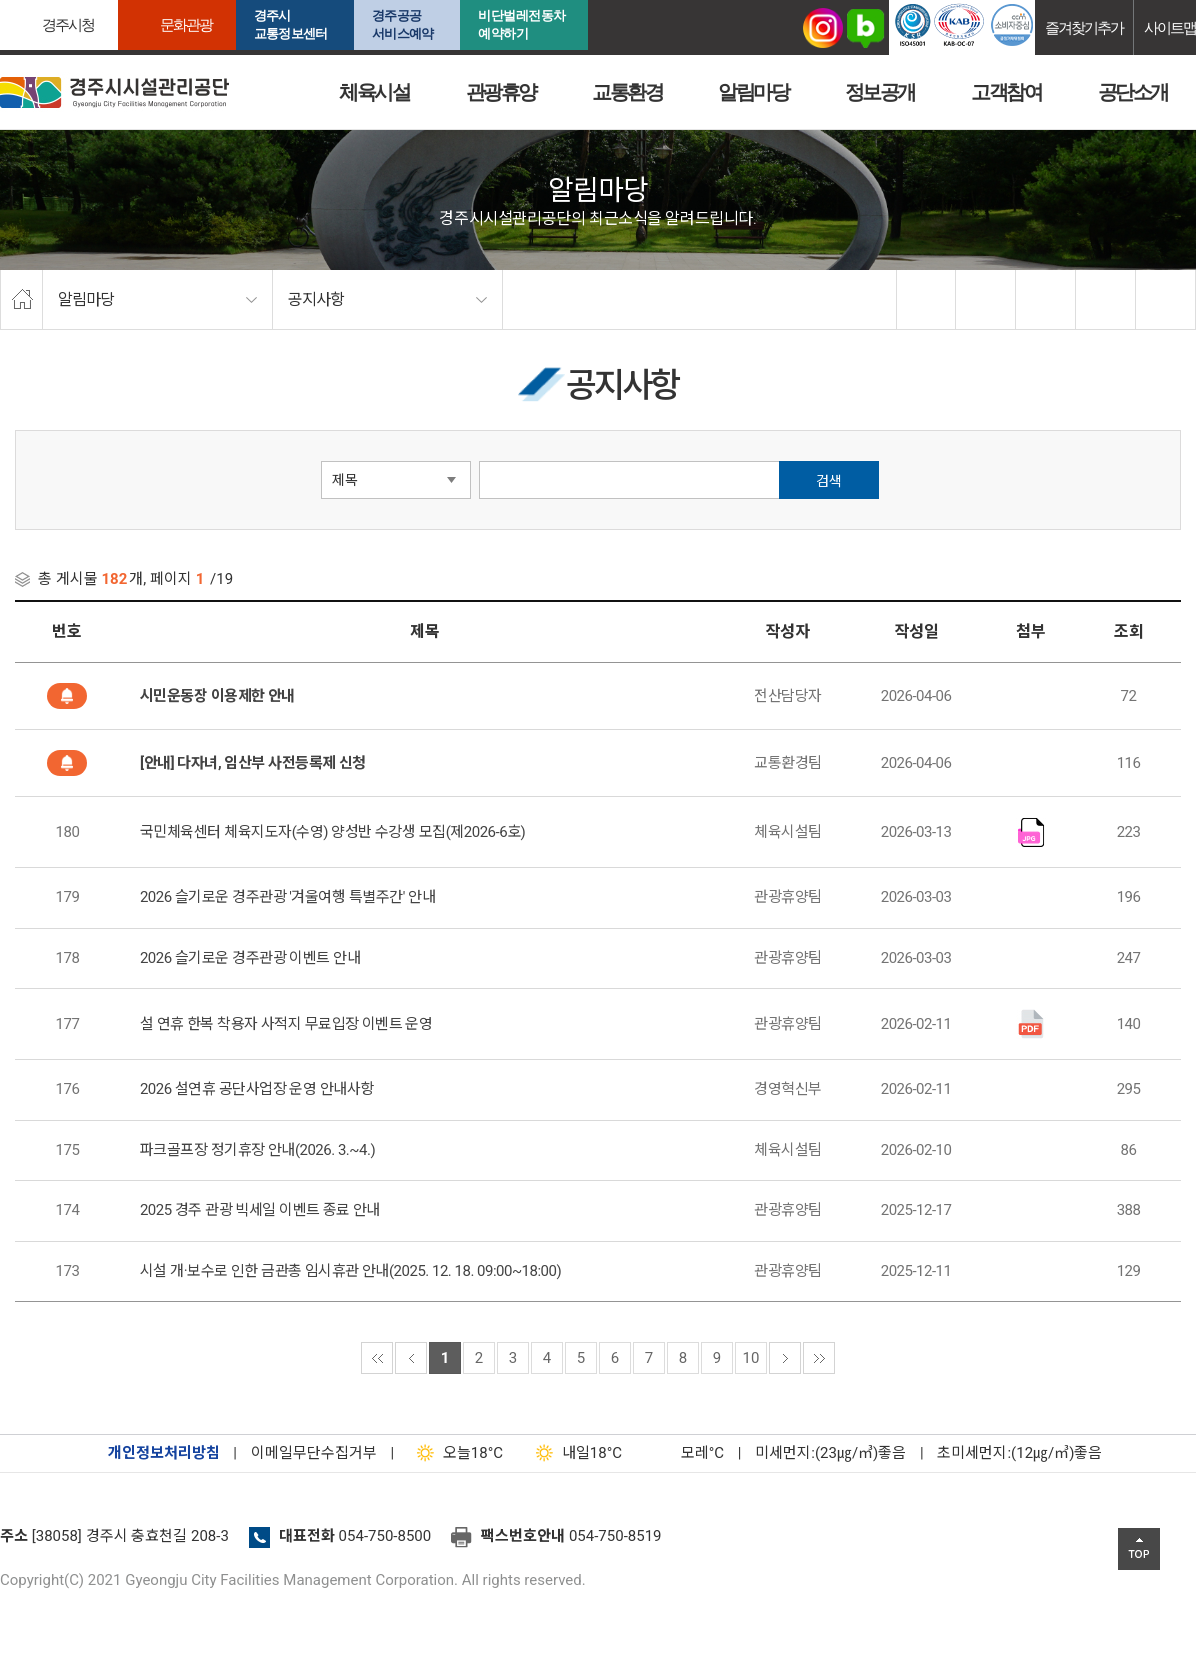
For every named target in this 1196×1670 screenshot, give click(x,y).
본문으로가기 (45, 0)
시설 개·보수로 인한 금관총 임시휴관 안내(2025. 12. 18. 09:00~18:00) (350, 1271)
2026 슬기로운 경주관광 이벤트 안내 (250, 958)
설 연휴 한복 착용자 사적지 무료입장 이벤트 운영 (286, 1024)
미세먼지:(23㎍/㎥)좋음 (830, 1453)
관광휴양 (501, 92)
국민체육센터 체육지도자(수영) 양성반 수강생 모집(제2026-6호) (332, 832)
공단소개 (1133, 92)
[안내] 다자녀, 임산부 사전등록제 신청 (253, 763)
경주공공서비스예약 (402, 24)
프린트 (1166, 300)
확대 (1046, 300)
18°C (455, 1453)
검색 (829, 481)
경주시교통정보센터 (290, 24)
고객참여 (1006, 92)
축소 (1106, 300)
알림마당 (753, 92)
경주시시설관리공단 (114, 92)
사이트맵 (1170, 27)
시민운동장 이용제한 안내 (217, 696)
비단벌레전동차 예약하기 (522, 24)
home (21, 300)
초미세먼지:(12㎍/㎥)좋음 (1019, 1453)
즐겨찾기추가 (1084, 27)
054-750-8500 (385, 1536)
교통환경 (627, 92)
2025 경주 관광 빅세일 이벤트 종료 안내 (260, 1210)
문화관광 (186, 24)
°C (685, 1453)
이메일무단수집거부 (314, 1453)
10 (751, 1358)
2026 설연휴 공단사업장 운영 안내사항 (257, 1089)
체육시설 (374, 92)
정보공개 (880, 92)
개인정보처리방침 (164, 1453)
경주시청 (68, 24)
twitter (986, 300)
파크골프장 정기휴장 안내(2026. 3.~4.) (257, 1150)
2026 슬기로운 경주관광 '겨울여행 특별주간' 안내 (287, 897)
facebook (927, 300)
